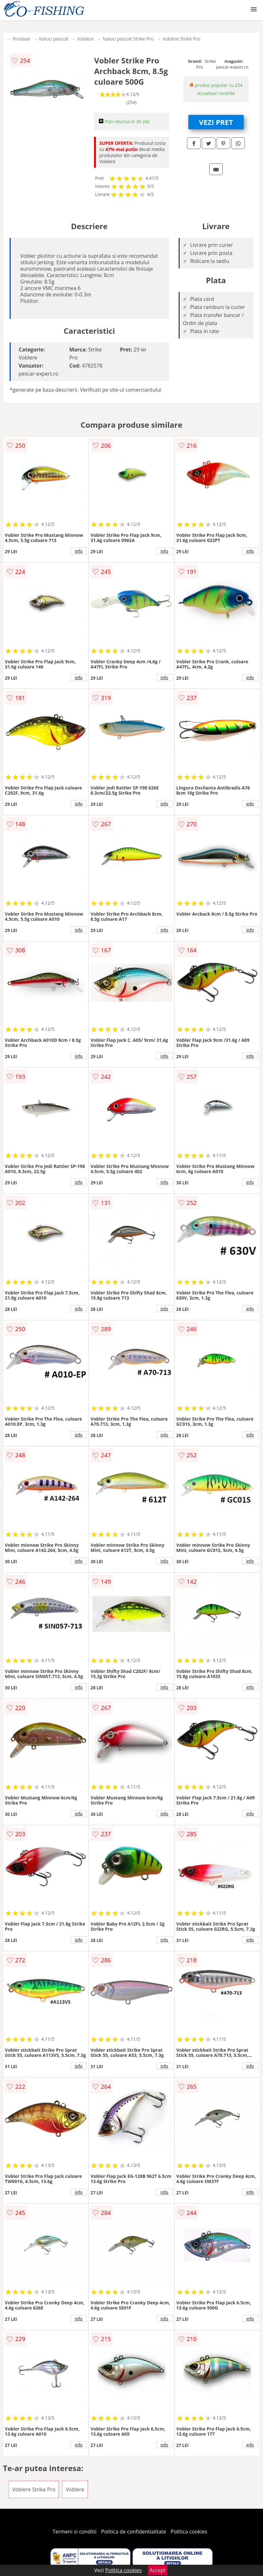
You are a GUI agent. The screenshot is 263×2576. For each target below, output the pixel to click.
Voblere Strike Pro (181, 39)
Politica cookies (189, 2531)
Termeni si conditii (74, 2531)
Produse (21, 39)
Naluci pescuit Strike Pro (128, 39)
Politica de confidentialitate (133, 2531)
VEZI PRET (216, 122)
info (78, 551)
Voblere (86, 39)
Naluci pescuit (53, 39)
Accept (158, 2570)
